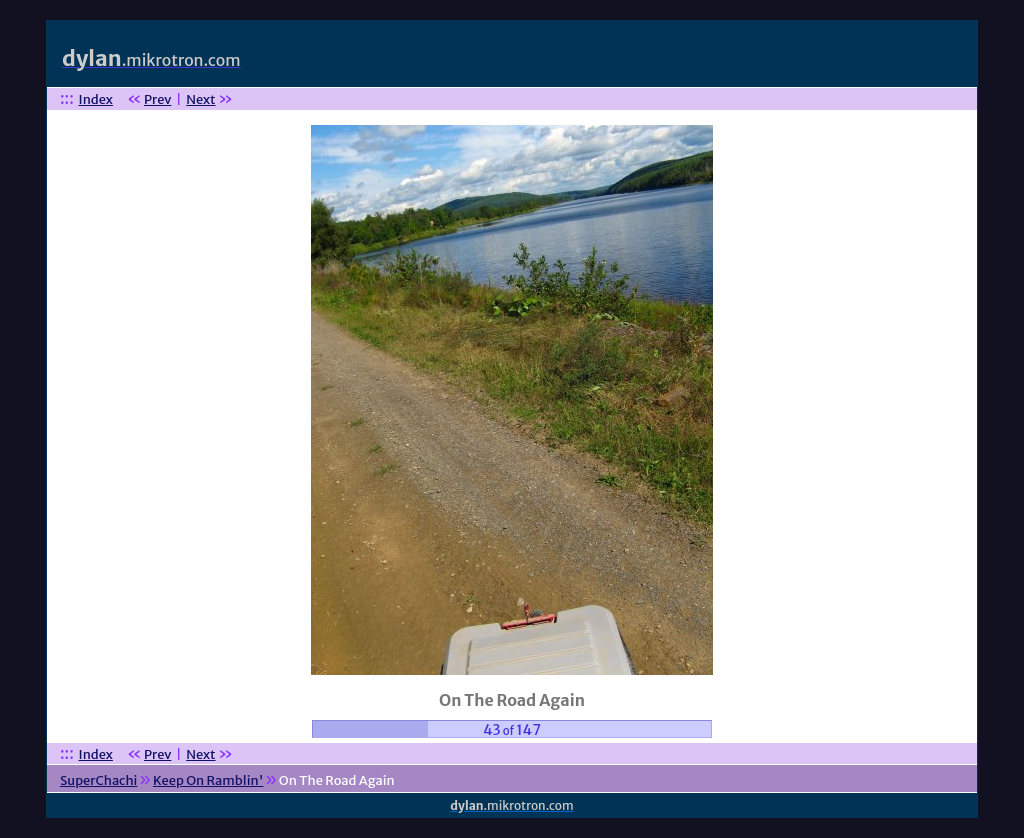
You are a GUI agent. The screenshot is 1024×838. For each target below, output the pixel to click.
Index (96, 99)
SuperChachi (98, 780)
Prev (157, 99)
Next (200, 99)
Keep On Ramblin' (208, 780)
